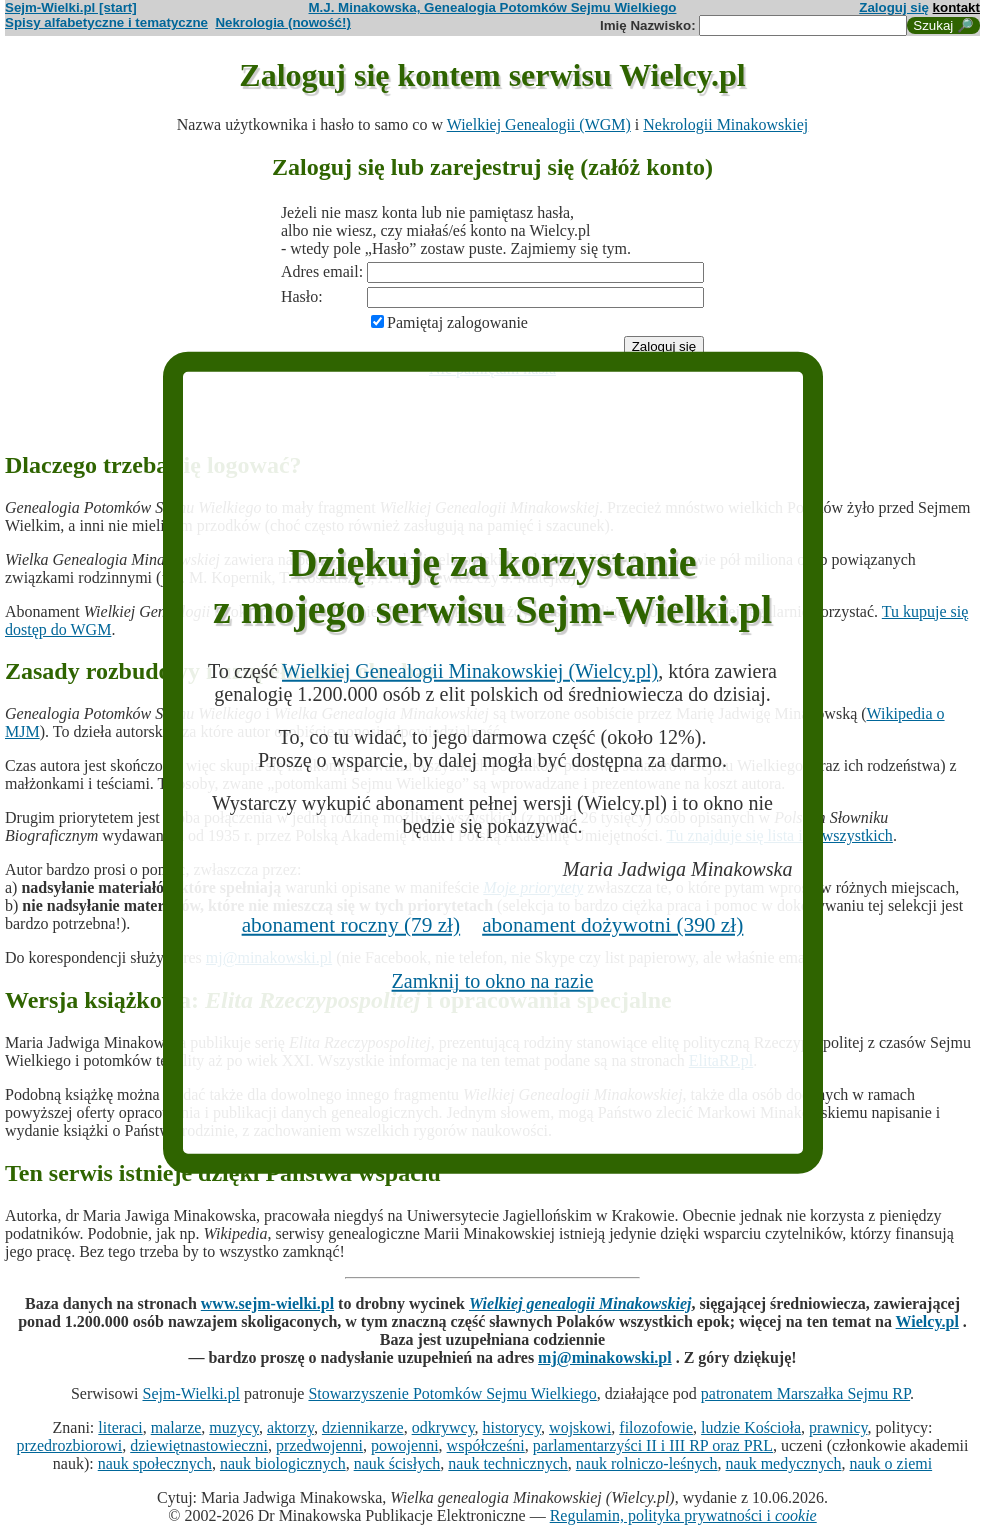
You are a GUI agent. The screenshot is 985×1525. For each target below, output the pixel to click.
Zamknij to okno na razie (493, 981)
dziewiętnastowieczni (199, 1445)
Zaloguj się (894, 7)
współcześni (486, 1445)
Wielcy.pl (927, 1321)
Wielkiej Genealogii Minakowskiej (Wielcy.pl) (470, 671)
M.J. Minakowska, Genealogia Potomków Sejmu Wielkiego (493, 7)
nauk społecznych (155, 1463)
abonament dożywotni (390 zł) (612, 925)
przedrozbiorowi (70, 1445)
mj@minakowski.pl (605, 1357)
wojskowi (580, 1427)
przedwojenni (319, 1445)
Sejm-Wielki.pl (191, 1393)
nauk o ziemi (891, 1463)
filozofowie (656, 1427)
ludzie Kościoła (751, 1427)
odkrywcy (443, 1427)
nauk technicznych (508, 1463)
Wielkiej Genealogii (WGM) (539, 124)
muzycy (234, 1427)
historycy (512, 1427)
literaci (120, 1427)
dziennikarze (363, 1427)
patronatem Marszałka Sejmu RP (805, 1393)
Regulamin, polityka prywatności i (683, 1515)
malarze (176, 1427)
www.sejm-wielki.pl (267, 1303)
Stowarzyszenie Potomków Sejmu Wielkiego (452, 1393)
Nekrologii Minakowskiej (725, 124)
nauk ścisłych (397, 1463)
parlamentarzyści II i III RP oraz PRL (653, 1445)
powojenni (405, 1445)
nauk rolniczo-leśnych (647, 1463)
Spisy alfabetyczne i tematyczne (106, 22)
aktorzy (290, 1427)
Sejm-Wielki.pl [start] (71, 7)
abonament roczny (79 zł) (351, 925)
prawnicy (838, 1427)
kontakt (956, 7)
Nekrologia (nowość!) (283, 22)
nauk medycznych (784, 1463)
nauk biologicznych (283, 1463)
